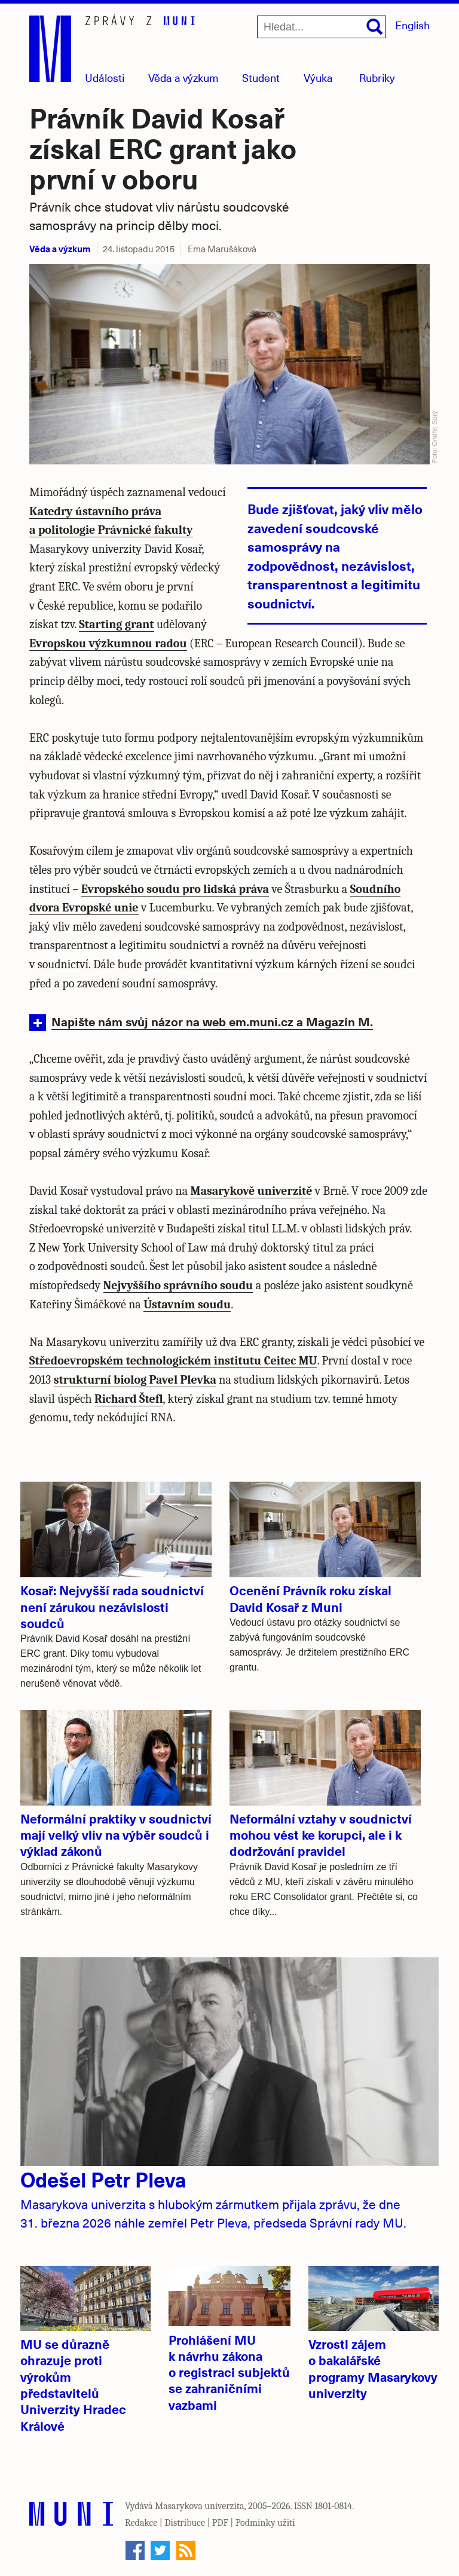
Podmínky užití (265, 2522)
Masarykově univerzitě (251, 1191)
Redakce (141, 2522)
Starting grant (116, 624)
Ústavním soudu (187, 1304)
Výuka (318, 77)
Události (104, 77)
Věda (183, 77)
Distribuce (184, 2522)
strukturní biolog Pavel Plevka (135, 1380)
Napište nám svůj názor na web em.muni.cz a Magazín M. (212, 1021)
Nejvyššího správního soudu (178, 1285)
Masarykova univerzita (199, 2506)
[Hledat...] (321, 27)
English (412, 24)
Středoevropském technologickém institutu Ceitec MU (173, 1360)
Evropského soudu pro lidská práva (175, 889)
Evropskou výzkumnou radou (108, 643)
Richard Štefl (128, 1399)
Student (261, 77)
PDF (220, 2522)
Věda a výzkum (59, 248)
